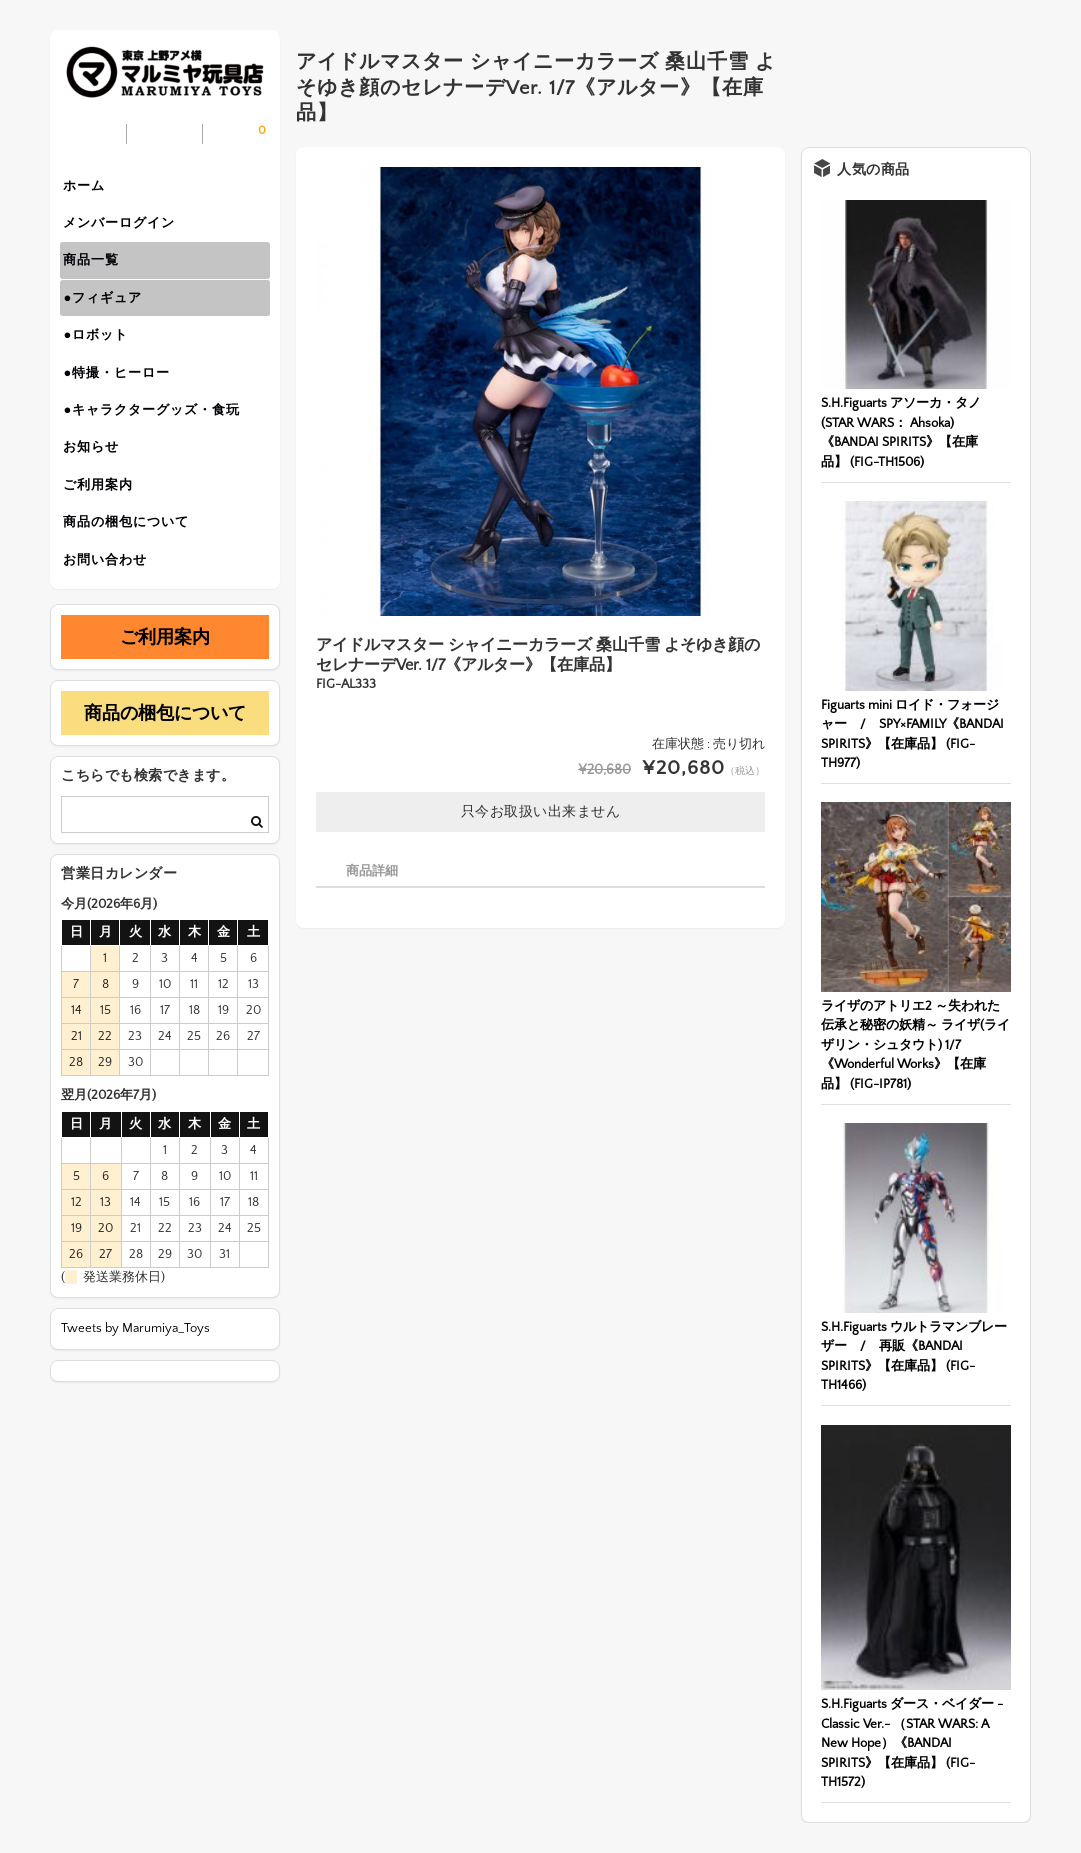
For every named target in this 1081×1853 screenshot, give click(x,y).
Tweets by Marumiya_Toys (135, 1379)
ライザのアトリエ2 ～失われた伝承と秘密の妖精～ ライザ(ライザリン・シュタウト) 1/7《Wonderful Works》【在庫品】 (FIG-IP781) (915, 1045)
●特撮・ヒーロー (123, 398)
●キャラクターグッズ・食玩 (158, 440)
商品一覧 (98, 272)
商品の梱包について (133, 566)
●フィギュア (109, 314)
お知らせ (98, 482)
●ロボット (102, 356)
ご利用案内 (105, 524)
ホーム (91, 188)
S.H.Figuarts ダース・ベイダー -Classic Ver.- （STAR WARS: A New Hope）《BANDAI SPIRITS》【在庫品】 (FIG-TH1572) (912, 1743)
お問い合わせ (112, 608)
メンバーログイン (126, 230)
